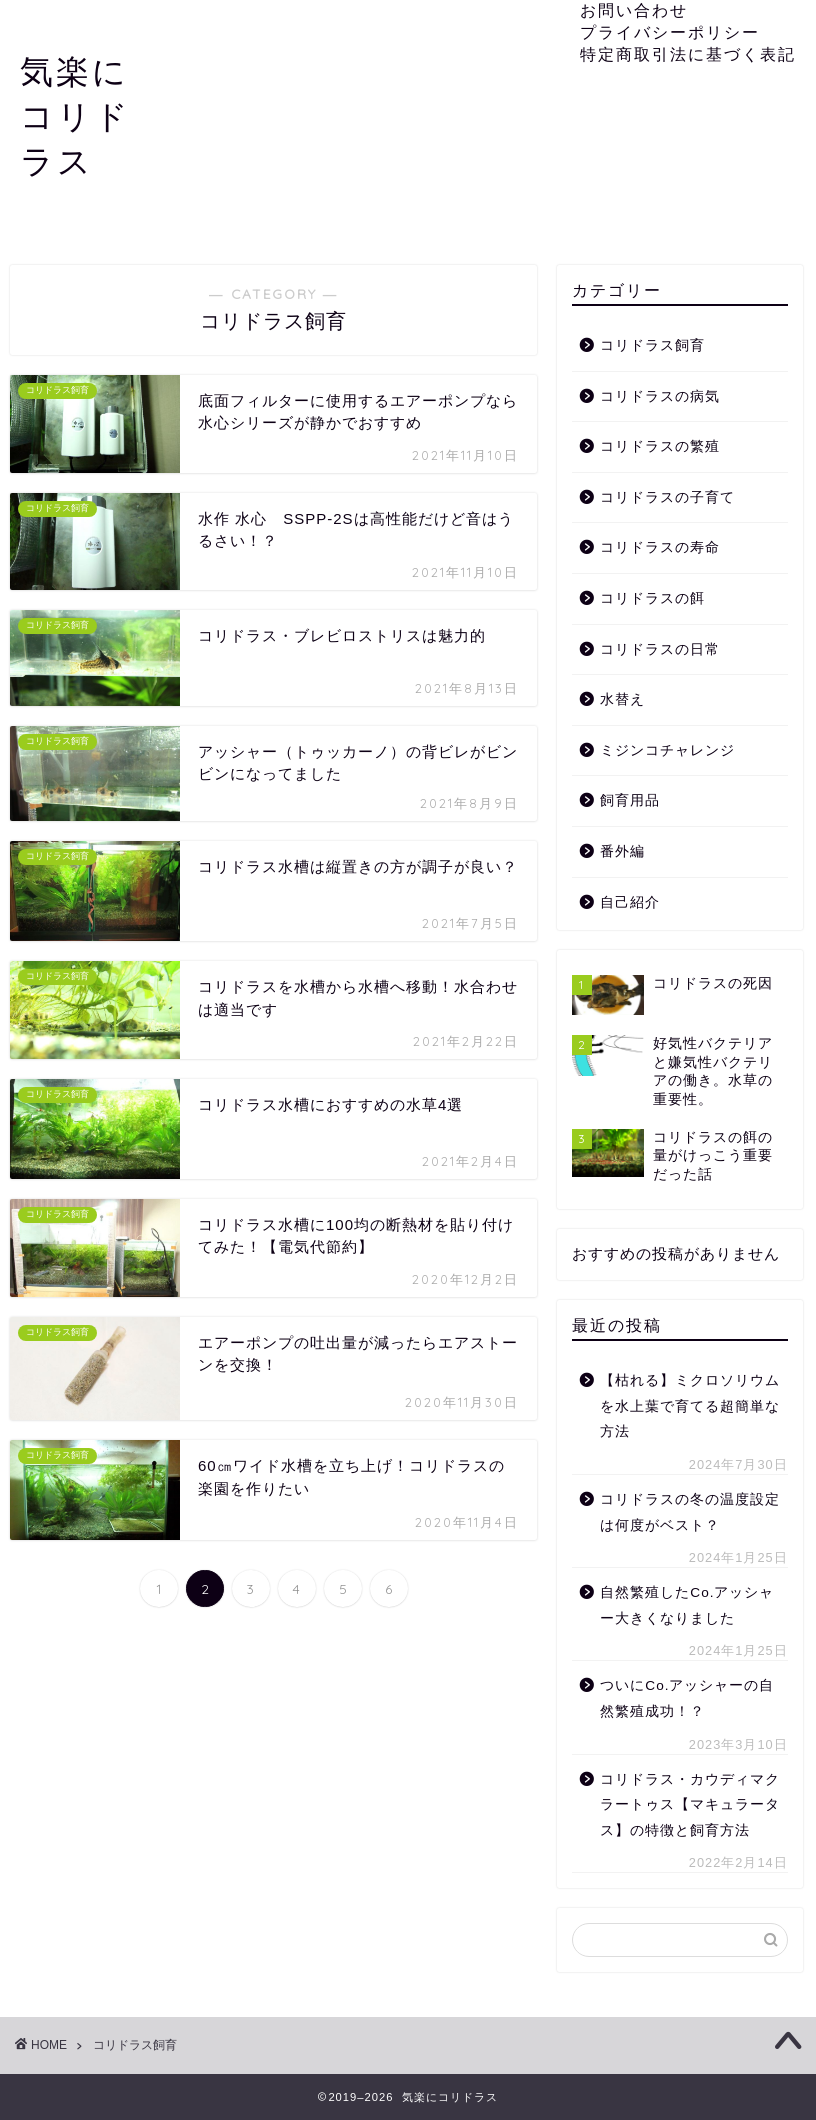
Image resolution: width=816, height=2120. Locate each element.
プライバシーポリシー (670, 32)
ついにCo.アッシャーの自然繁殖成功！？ (687, 1698)
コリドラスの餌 (652, 598)
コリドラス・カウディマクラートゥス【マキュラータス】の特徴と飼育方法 (690, 1805)
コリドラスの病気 (660, 396)
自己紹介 (630, 902)
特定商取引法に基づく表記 (688, 54)
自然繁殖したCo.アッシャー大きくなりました (687, 1605)
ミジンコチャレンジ (667, 750)
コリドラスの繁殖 (660, 446)
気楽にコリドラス (75, 115)
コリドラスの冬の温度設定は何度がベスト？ (690, 1512)
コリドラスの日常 (660, 649)
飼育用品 (630, 800)
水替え (622, 699)
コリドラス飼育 (652, 345)
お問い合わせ (634, 10)
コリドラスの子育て (667, 497)
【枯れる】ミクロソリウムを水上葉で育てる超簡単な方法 (690, 1406)
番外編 (622, 851)
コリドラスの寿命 (660, 547)
